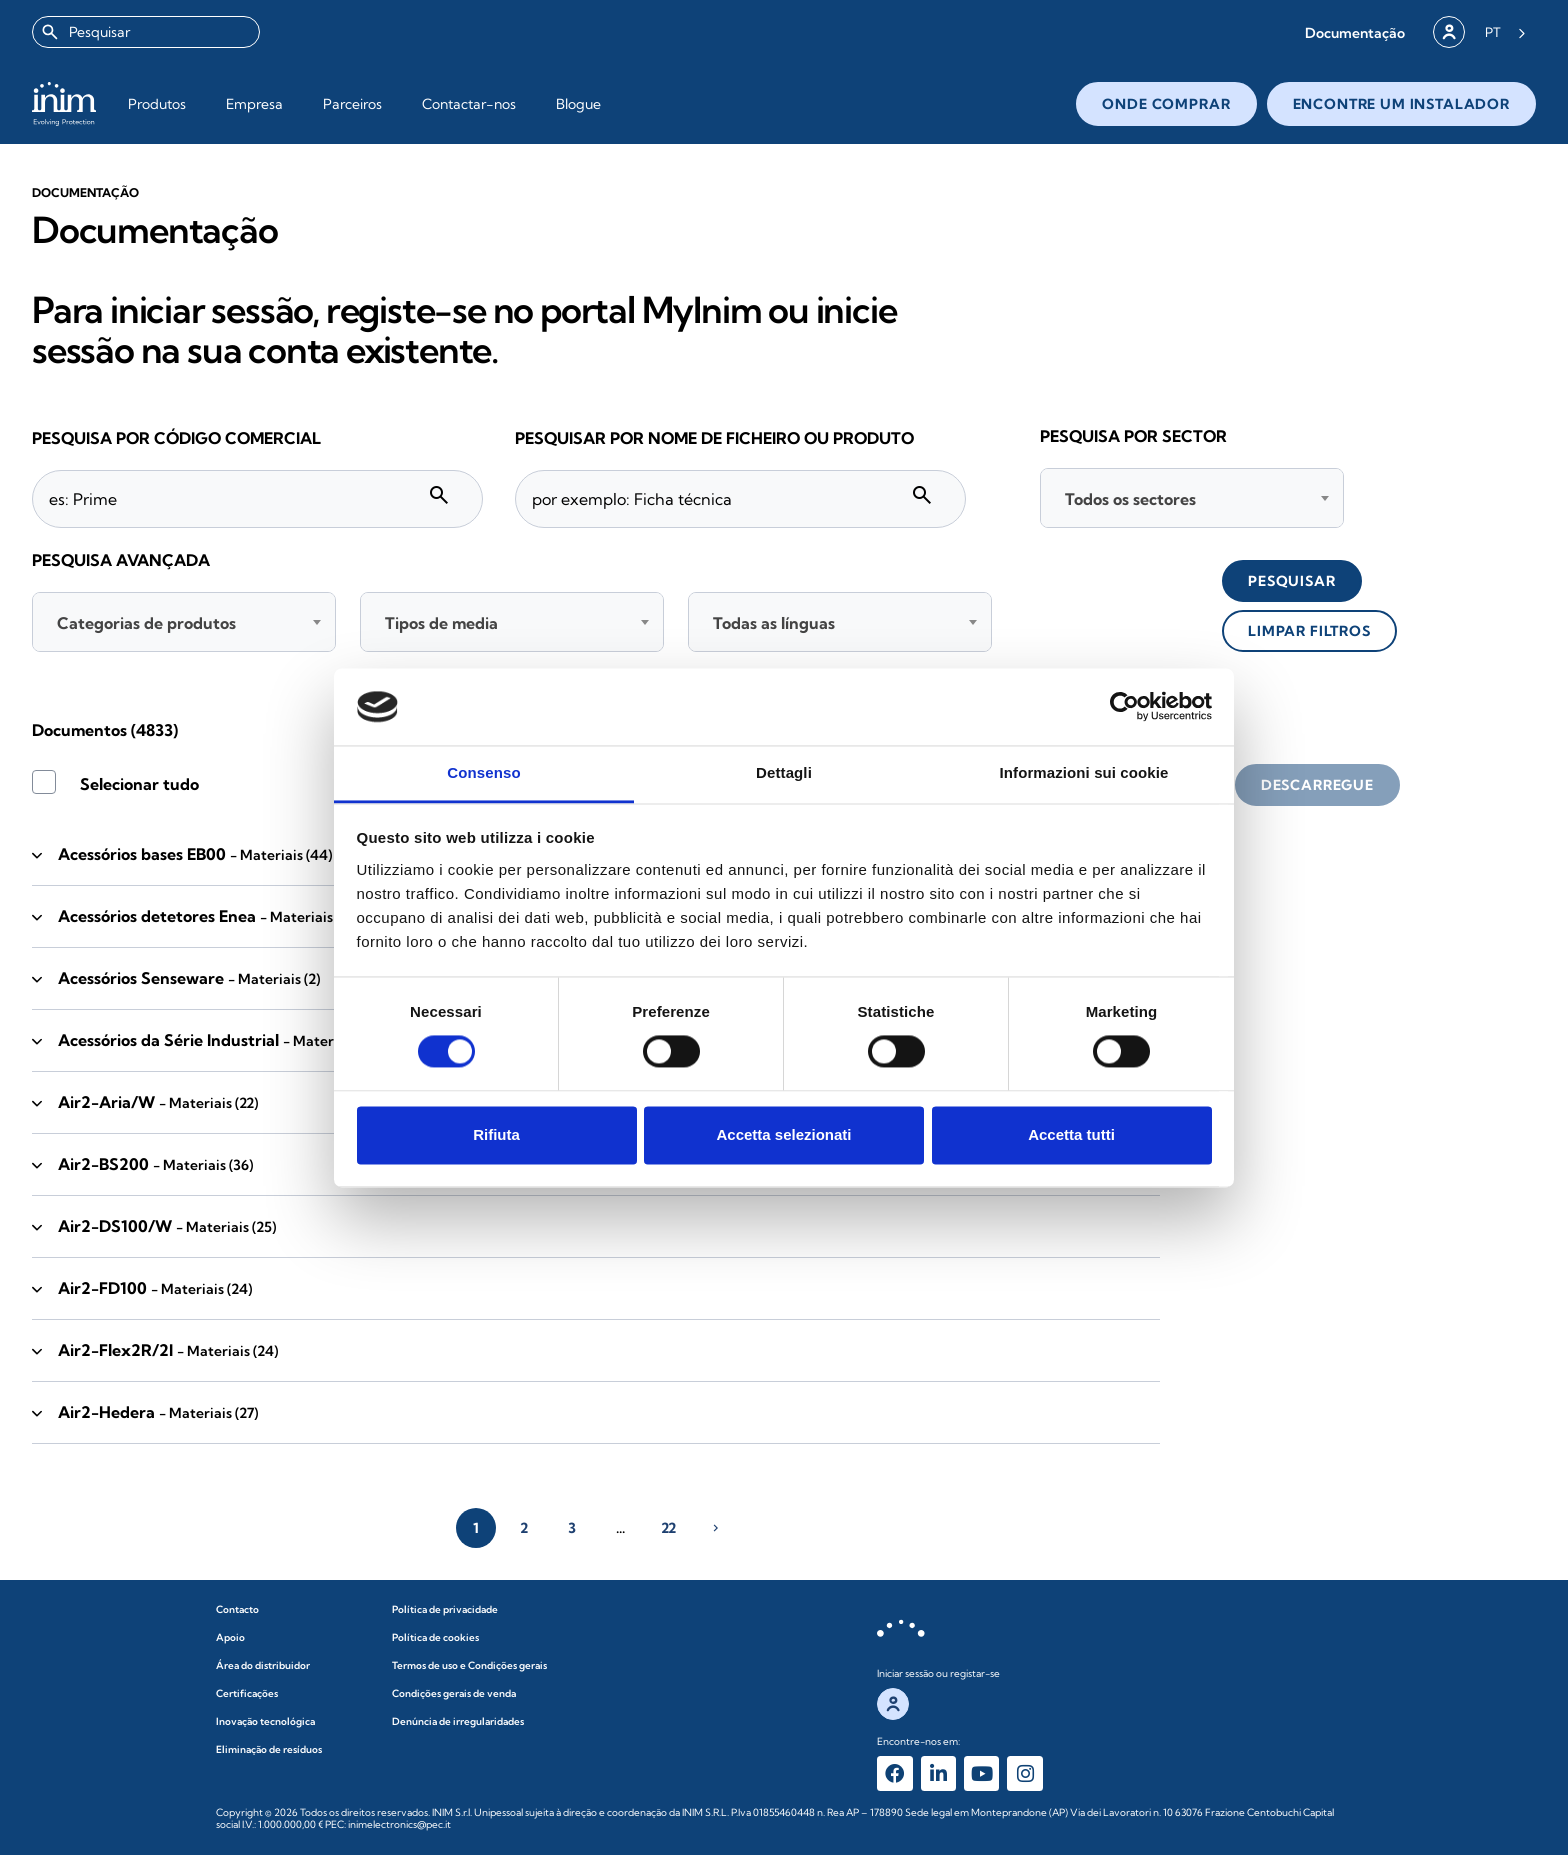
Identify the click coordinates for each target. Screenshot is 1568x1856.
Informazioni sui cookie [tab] (1084, 772)
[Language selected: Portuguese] (1505, 32)
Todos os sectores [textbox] (1130, 499)
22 (668, 1528)
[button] (1355, 32)
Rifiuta (496, 1134)
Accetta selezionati (783, 1134)
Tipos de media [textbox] (441, 623)
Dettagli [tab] (784, 772)
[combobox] (146, 32)
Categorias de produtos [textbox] (146, 623)
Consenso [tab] (483, 772)
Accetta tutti (1071, 1134)
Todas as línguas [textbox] (774, 623)
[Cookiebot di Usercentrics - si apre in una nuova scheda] (1124, 707)
